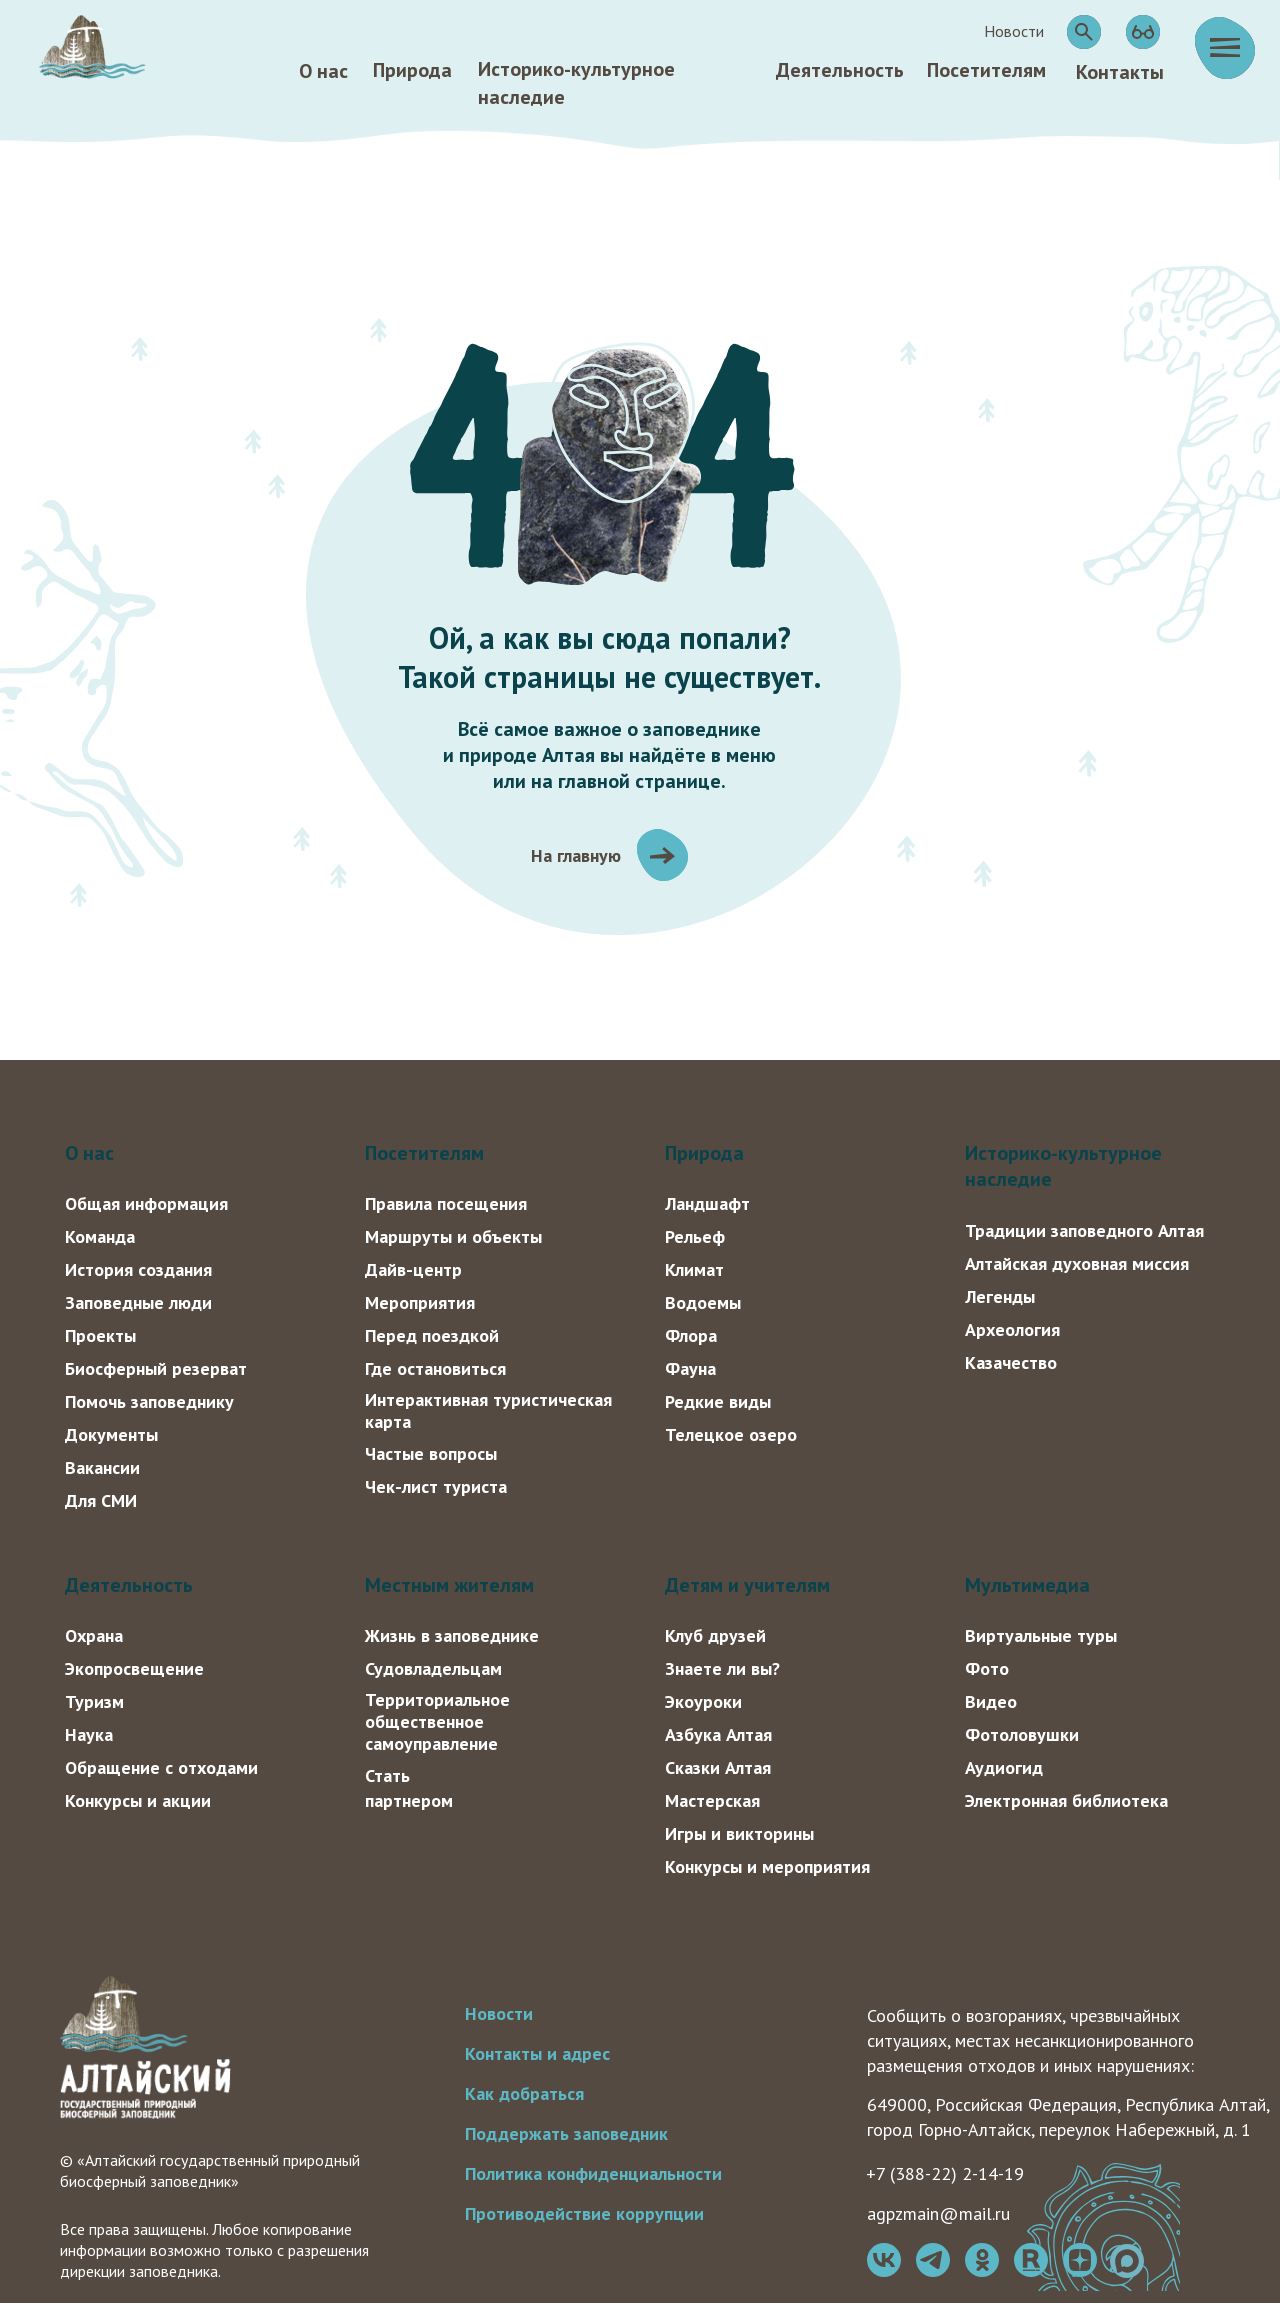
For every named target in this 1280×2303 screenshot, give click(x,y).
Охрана (94, 1635)
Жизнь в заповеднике (452, 1635)
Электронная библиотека (1066, 1800)
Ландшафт (707, 1203)
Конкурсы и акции (138, 1800)
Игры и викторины (739, 1833)
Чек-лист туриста (436, 1486)
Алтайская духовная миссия (1077, 1263)
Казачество (1011, 1362)
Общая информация (146, 1203)
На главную (576, 855)
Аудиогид (1004, 1767)
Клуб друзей (715, 1635)
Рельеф (695, 1236)
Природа (412, 70)
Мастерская (712, 1800)
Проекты (100, 1335)
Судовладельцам (433, 1668)
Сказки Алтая (718, 1767)
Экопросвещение (134, 1668)
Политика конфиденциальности (593, 2173)
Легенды (1000, 1296)
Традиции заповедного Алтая (1084, 1230)
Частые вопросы (431, 1453)
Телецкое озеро (731, 1434)
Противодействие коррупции (584, 2213)
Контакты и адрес (537, 2053)
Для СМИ (101, 1500)
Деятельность (840, 70)
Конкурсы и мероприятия (767, 1866)
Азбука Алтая (718, 1734)
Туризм (94, 1701)
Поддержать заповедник (566, 2133)
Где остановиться (435, 1368)
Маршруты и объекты (453, 1236)
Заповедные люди (138, 1302)
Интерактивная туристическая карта (488, 1410)
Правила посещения (446, 1203)
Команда (100, 1236)
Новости (499, 2013)
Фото (987, 1668)
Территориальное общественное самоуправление (437, 1721)
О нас (323, 71)
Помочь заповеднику (149, 1401)
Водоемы (703, 1302)
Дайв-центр (413, 1269)
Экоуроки (703, 1701)
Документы (111, 1434)
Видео (991, 1701)
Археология (1012, 1329)
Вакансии (102, 1467)
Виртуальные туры (1041, 1635)
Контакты (1120, 72)
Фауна (690, 1368)
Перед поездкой (432, 1335)
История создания (138, 1269)
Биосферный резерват (156, 1368)
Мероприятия (420, 1302)
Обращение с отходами (161, 1767)
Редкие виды (718, 1401)
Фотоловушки (1022, 1734)
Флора (691, 1335)
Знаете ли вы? (722, 1668)
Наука (89, 1734)
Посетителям (986, 70)
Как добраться (524, 2093)
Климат (694, 1269)
